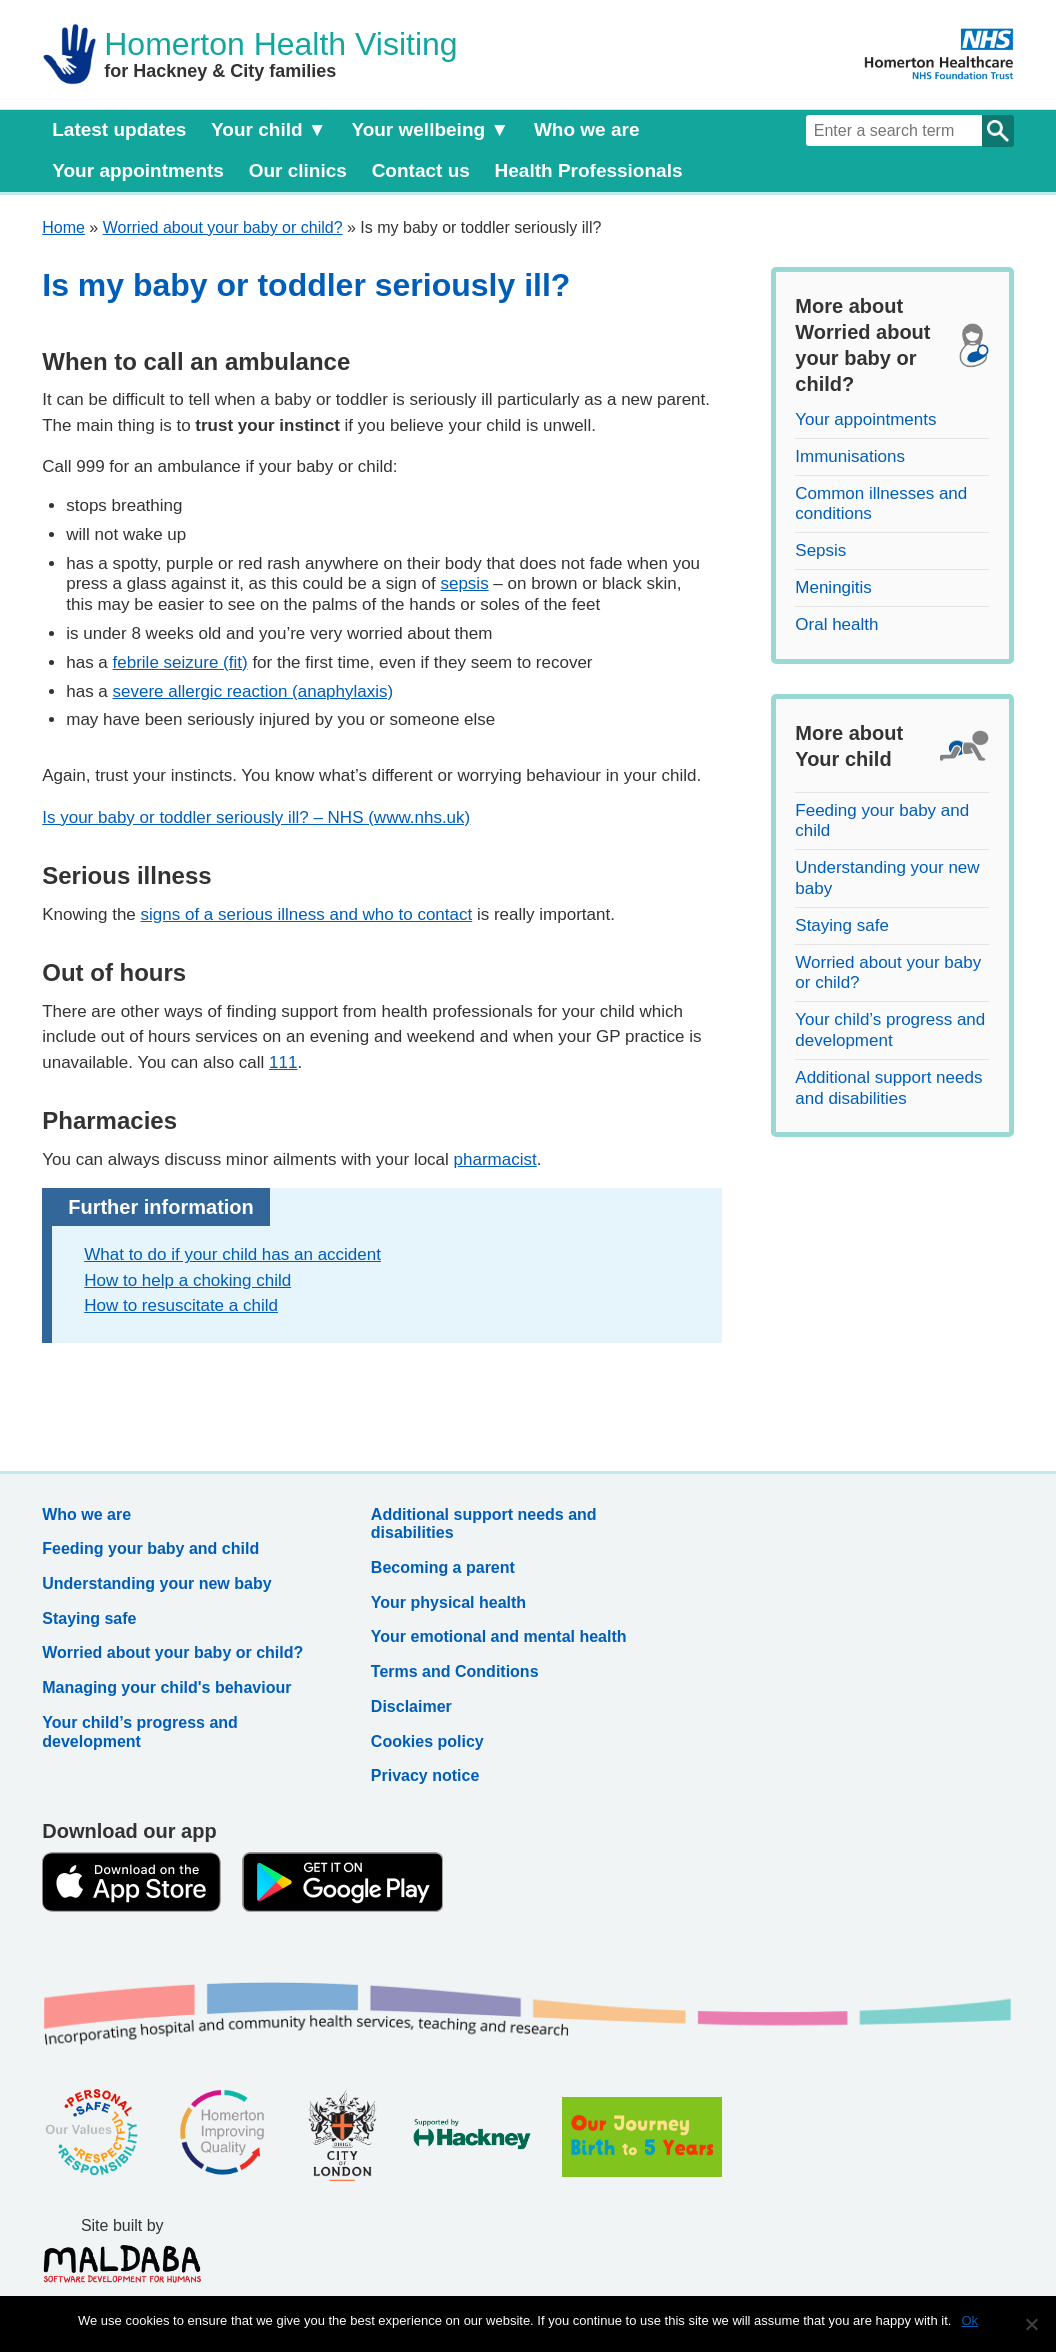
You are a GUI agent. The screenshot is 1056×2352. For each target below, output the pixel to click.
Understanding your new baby (156, 1583)
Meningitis (833, 587)
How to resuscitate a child (181, 1305)
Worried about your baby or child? (223, 227)
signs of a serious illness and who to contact (307, 914)
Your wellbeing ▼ (430, 129)
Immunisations (850, 456)
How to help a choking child (187, 1280)
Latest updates (119, 129)
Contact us (421, 170)
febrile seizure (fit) (180, 662)
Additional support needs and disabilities (888, 1088)
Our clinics (298, 170)
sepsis (464, 583)
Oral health (836, 624)
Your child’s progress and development (890, 1030)
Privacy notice (425, 1775)
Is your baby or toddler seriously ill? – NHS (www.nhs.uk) (256, 817)
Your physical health (448, 1602)
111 (283, 1062)
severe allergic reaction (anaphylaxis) (253, 691)
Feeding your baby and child (150, 1548)
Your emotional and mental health (499, 1636)
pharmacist (495, 1159)
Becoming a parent (443, 1567)
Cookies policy (427, 1741)
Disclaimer (411, 1706)
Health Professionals (589, 170)
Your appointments (138, 170)
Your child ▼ (269, 129)
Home (63, 227)
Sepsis (820, 550)
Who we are (587, 129)
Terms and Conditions (455, 1671)
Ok (969, 2320)
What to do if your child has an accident (232, 1254)
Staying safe (842, 925)
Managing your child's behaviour (166, 1687)
